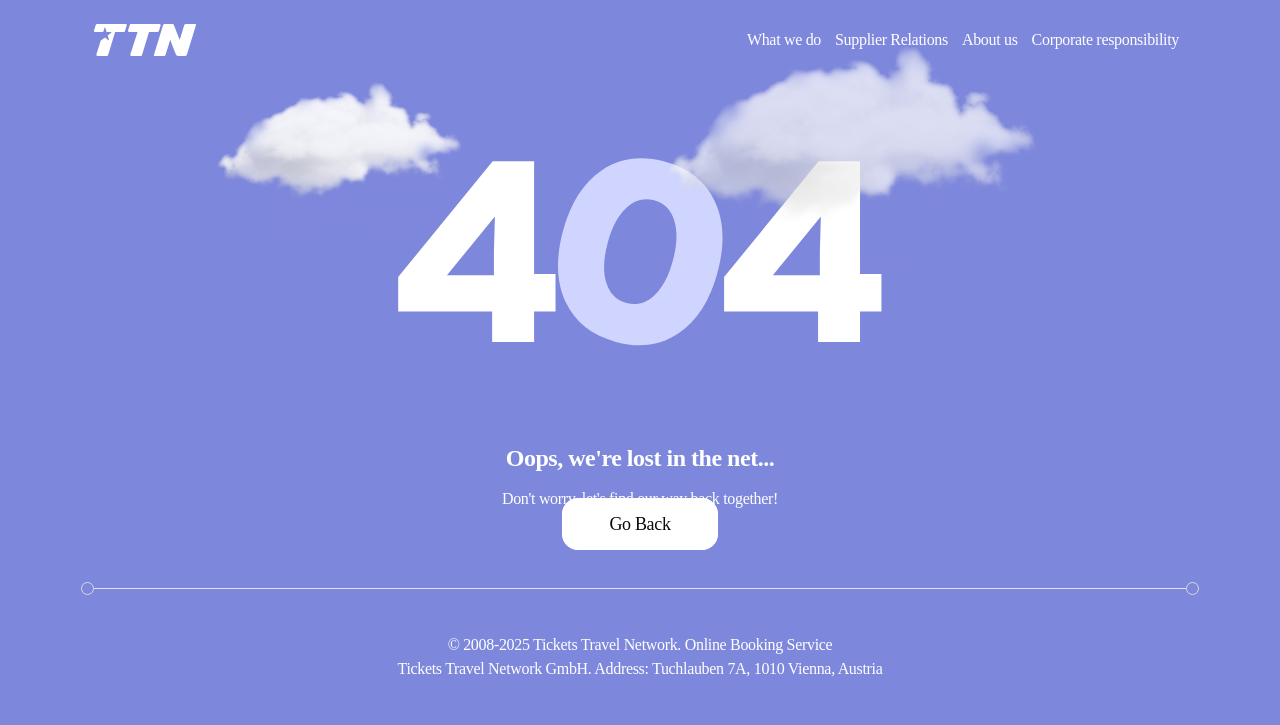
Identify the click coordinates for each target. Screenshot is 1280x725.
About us (990, 39)
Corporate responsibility (1105, 39)
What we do (784, 39)
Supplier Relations (891, 39)
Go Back (639, 524)
